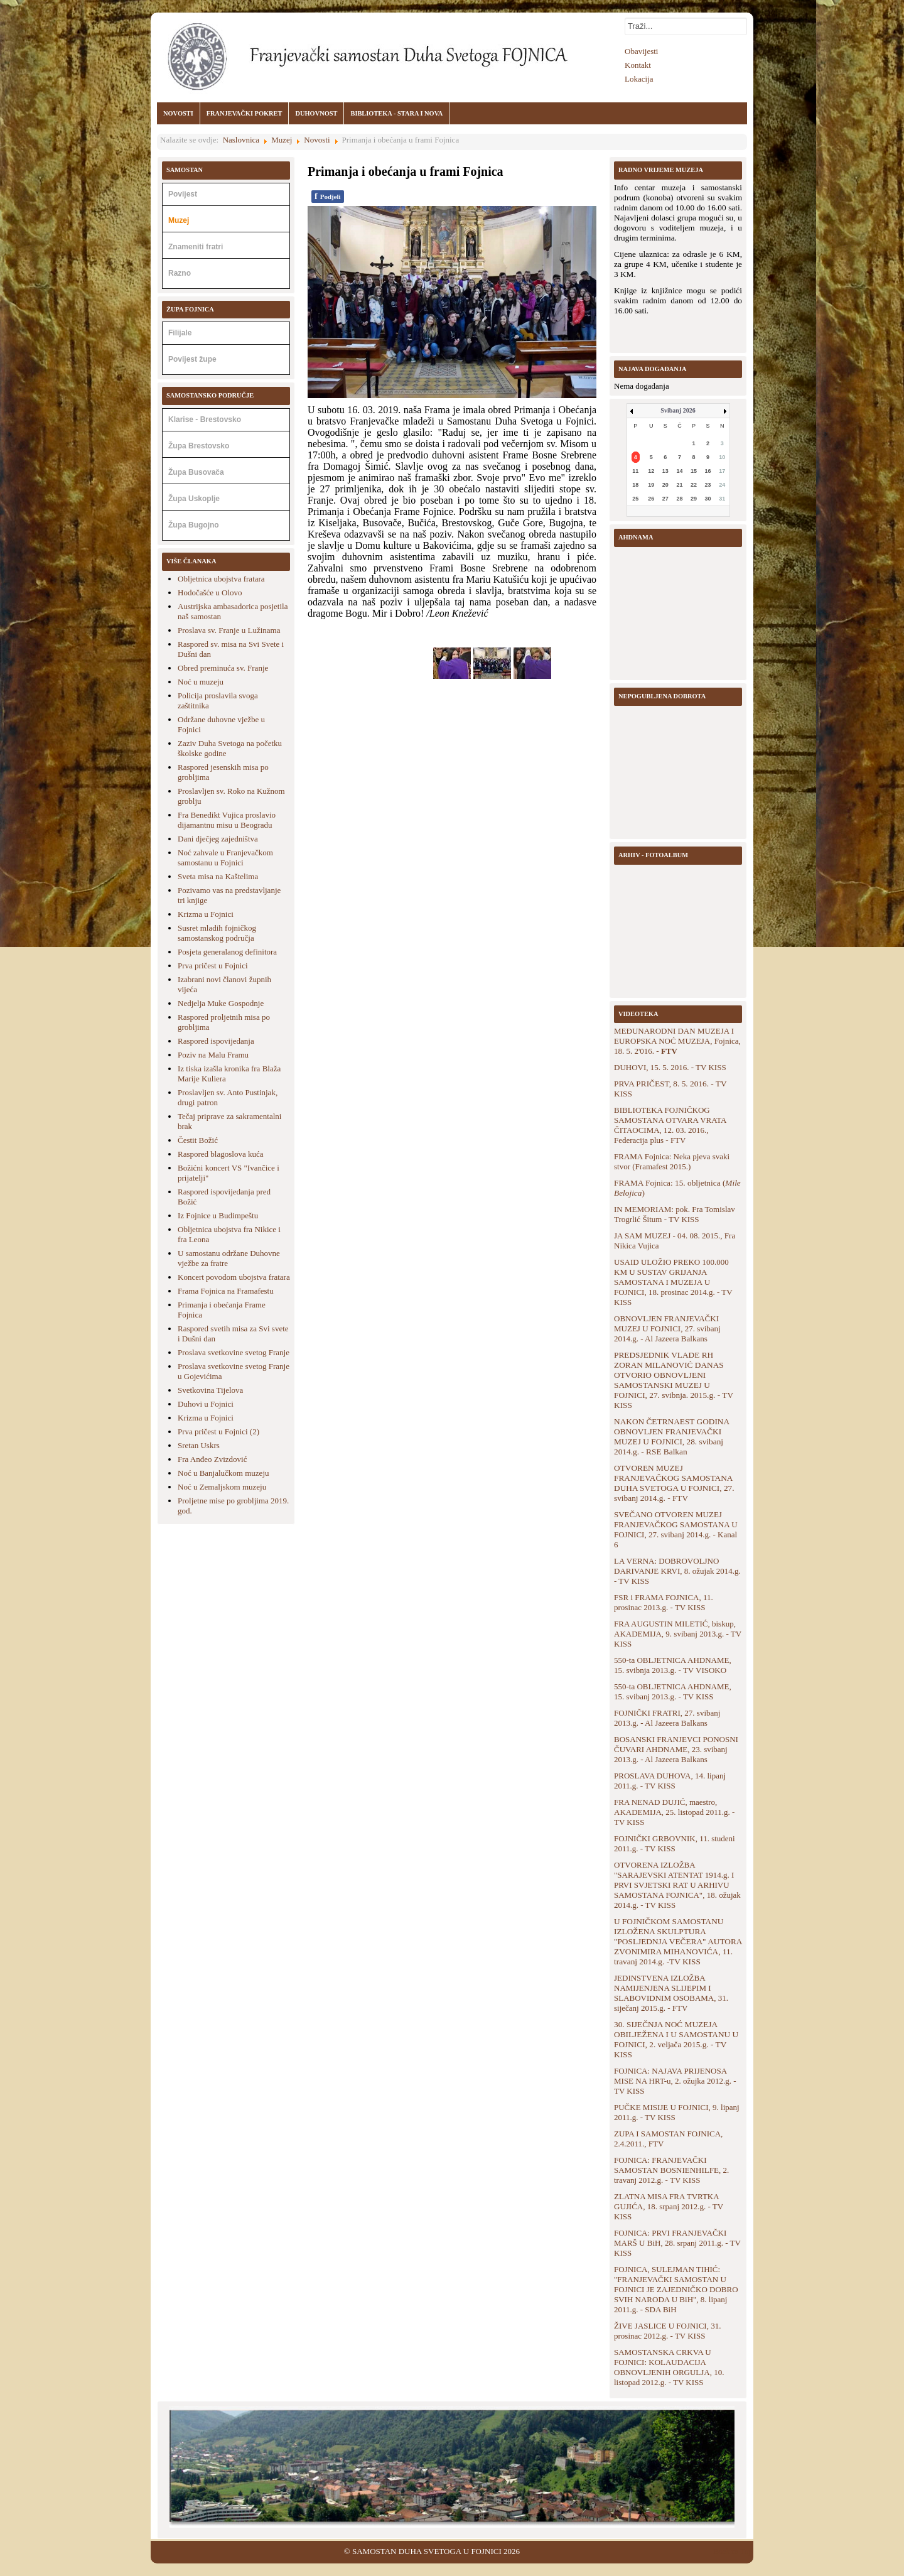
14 (679, 471)
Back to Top (733, 2551)
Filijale (179, 332)
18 (635, 485)
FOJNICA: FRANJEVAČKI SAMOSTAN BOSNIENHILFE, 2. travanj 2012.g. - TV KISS (671, 2170)
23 (708, 485)
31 (722, 498)
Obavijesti (641, 51)
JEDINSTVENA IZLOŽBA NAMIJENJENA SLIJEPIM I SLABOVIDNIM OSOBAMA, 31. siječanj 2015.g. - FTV (671, 1993)
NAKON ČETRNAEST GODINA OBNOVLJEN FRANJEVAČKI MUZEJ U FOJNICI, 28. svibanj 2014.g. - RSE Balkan (671, 1436)
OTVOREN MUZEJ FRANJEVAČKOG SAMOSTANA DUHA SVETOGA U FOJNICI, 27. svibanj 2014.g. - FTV (674, 1483)
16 (708, 471)
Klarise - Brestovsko (204, 419)
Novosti (317, 139)
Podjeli (328, 196)
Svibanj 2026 (677, 410)
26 (651, 498)
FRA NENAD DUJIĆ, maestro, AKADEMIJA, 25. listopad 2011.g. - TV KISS (674, 1812)
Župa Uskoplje (194, 498)
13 (665, 471)
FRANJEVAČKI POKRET (244, 113)
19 (651, 485)
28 (679, 498)
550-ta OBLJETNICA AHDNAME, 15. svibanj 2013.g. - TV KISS (672, 1691)
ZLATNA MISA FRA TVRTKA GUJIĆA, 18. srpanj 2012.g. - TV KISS (668, 2206)
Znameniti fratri (195, 246)
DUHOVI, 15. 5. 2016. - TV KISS (670, 1067)
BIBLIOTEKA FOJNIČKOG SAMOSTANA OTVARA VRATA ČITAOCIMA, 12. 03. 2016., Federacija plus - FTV (670, 1125)
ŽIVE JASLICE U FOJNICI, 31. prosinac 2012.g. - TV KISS (667, 2331)
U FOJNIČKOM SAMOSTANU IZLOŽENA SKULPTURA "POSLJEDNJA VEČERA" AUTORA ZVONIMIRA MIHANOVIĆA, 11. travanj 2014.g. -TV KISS (678, 1941)
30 (708, 498)
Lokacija (639, 79)
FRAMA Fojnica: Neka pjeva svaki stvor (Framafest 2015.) (671, 1161)
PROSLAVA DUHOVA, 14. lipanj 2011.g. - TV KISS (670, 1780)
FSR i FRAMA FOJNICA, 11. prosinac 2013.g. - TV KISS (663, 1602)
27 (665, 498)
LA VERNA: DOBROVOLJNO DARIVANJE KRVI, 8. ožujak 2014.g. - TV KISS (677, 1571)
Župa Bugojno (193, 525)
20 (665, 485)
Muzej (281, 139)
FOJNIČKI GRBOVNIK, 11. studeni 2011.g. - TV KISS (674, 1843)
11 (635, 471)
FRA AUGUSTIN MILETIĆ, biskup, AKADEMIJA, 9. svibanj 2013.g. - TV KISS (677, 1633)
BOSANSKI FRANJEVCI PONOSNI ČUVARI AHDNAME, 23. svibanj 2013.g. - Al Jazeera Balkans (676, 1749)
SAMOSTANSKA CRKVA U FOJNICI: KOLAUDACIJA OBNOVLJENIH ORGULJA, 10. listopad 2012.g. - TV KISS (669, 2367)
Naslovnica (241, 139)
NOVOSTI (178, 113)
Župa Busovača (196, 472)
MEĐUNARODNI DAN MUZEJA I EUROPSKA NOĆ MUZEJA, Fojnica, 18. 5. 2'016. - (677, 1041)
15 (694, 471)
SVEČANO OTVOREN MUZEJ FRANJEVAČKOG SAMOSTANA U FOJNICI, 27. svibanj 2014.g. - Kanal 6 (676, 1529)
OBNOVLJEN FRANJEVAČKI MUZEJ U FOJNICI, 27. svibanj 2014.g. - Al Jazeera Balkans (667, 1328)
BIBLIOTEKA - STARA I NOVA (396, 113)
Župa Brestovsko (198, 445)
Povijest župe (192, 359)
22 (694, 485)
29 (694, 498)
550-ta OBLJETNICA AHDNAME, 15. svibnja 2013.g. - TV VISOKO (672, 1665)
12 (651, 471)
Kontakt (638, 65)
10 (722, 457)
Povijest (182, 194)
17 (722, 471)
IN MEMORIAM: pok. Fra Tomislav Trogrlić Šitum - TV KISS (674, 1214)
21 (679, 485)
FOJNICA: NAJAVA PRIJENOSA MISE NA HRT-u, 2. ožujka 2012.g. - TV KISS (675, 2081)
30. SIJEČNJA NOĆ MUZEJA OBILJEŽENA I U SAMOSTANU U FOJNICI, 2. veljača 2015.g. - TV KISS (676, 2039)
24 (722, 485)
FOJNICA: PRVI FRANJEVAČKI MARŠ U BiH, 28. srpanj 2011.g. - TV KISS (677, 2243)
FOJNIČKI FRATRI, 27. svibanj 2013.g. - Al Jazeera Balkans (667, 1718)
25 (635, 498)
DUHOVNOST (316, 113)
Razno (179, 273)
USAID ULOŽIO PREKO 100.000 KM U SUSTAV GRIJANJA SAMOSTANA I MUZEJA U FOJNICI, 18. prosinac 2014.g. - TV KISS (673, 1282)
